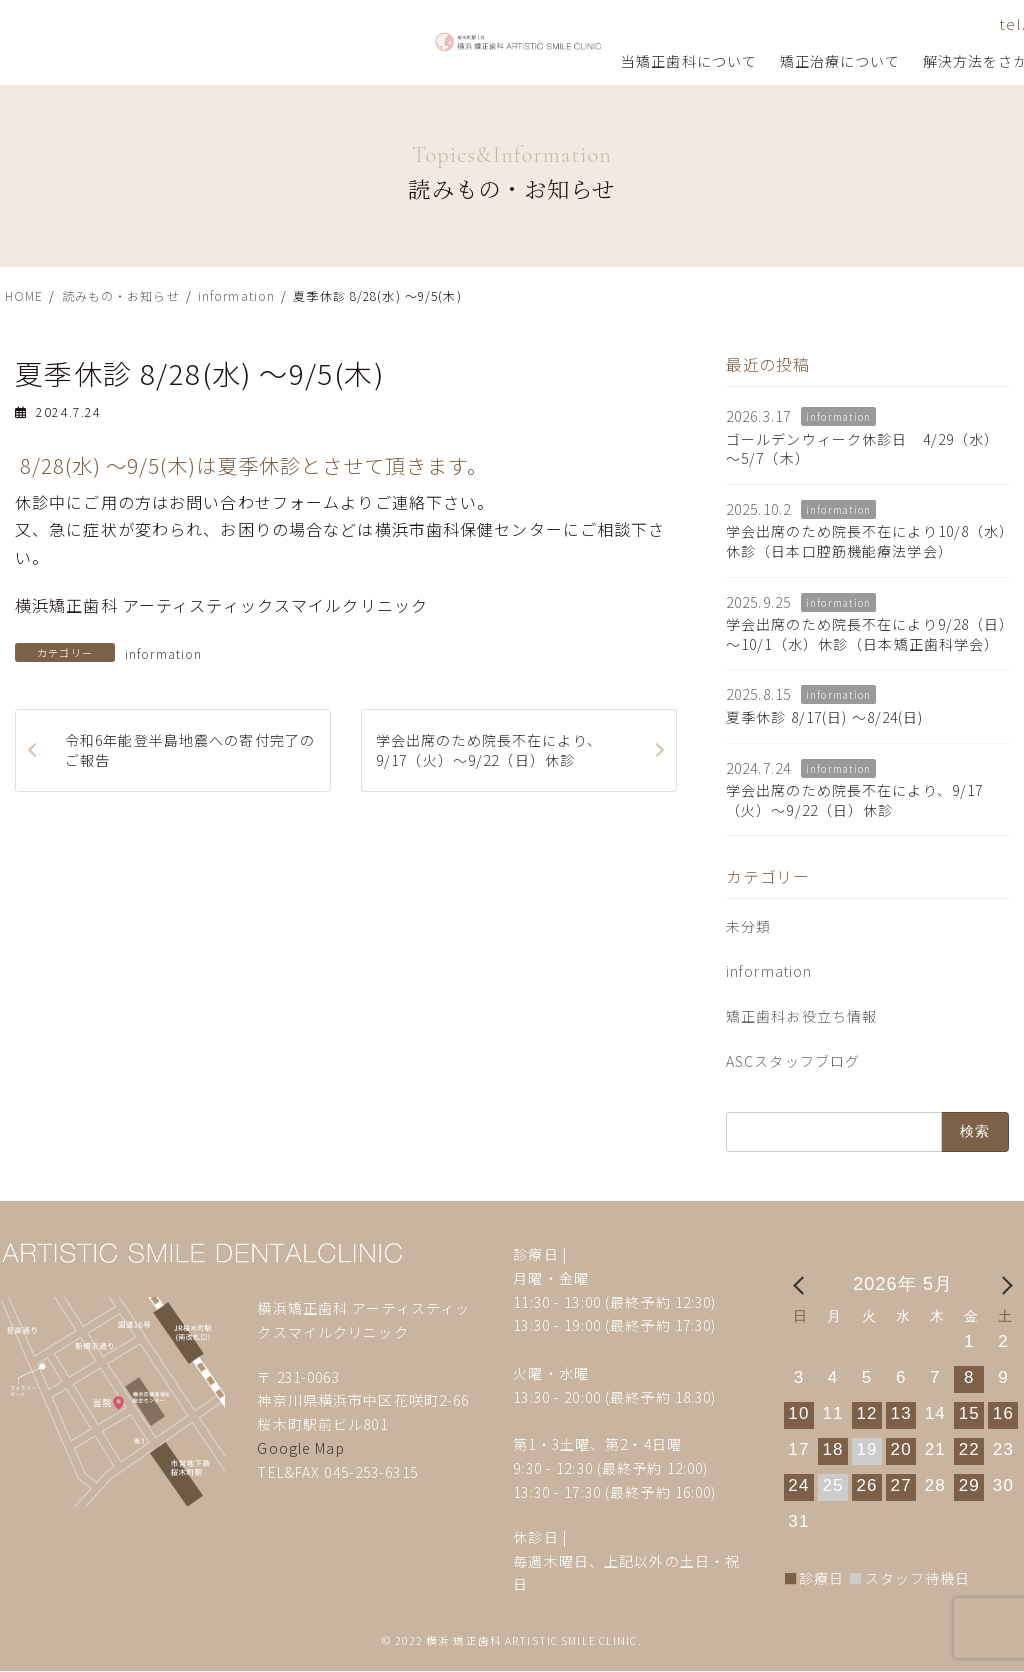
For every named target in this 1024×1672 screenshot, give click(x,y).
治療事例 (696, 61)
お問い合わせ (791, 24)
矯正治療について (439, 61)
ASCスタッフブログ (793, 1061)
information (163, 653)
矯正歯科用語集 (930, 61)
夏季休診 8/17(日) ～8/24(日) (825, 717)
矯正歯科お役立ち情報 (801, 1016)
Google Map (300, 1448)
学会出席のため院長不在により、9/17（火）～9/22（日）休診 (489, 750)
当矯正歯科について (289, 61)
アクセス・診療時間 (911, 24)
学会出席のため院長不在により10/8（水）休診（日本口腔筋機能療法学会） (867, 542)
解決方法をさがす (583, 61)
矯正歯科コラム (802, 61)
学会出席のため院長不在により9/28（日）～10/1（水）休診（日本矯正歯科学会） (867, 635)
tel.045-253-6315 (664, 23)
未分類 (748, 927)
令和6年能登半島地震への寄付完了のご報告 (190, 750)
